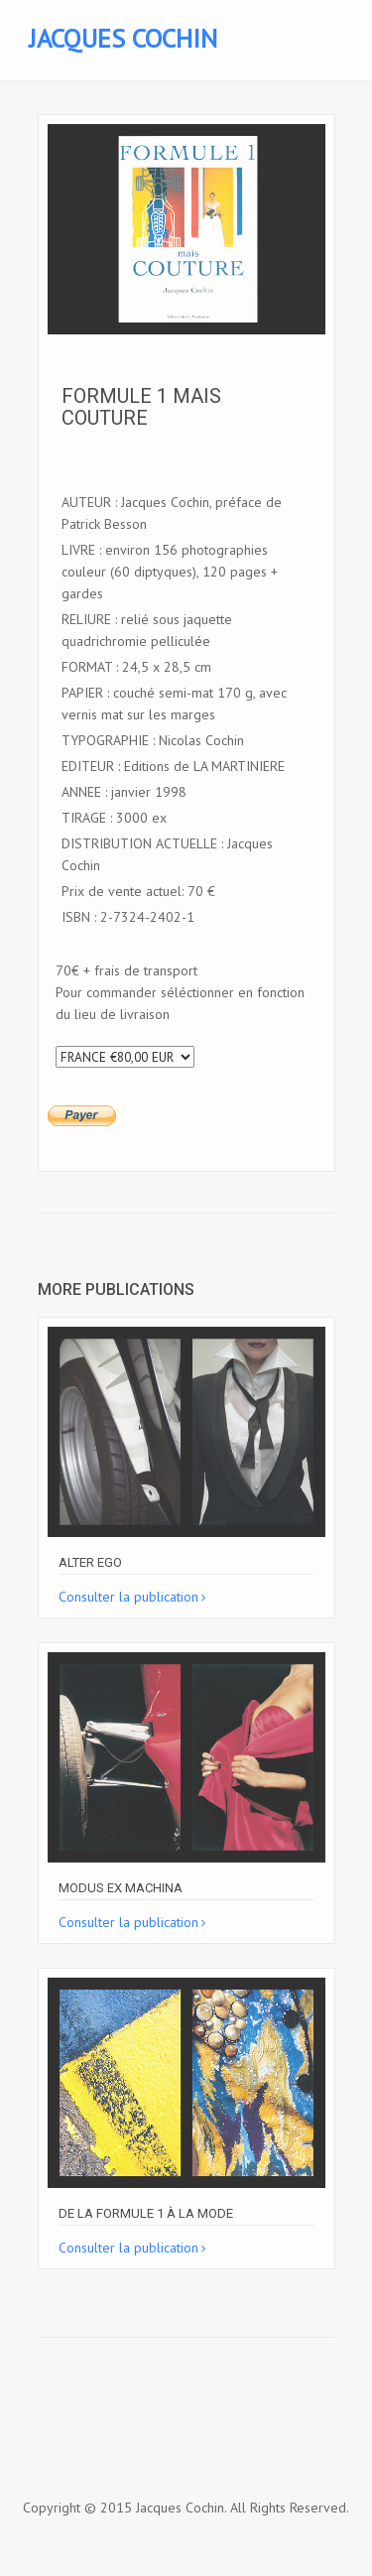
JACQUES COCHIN (123, 38)
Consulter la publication (128, 1597)
